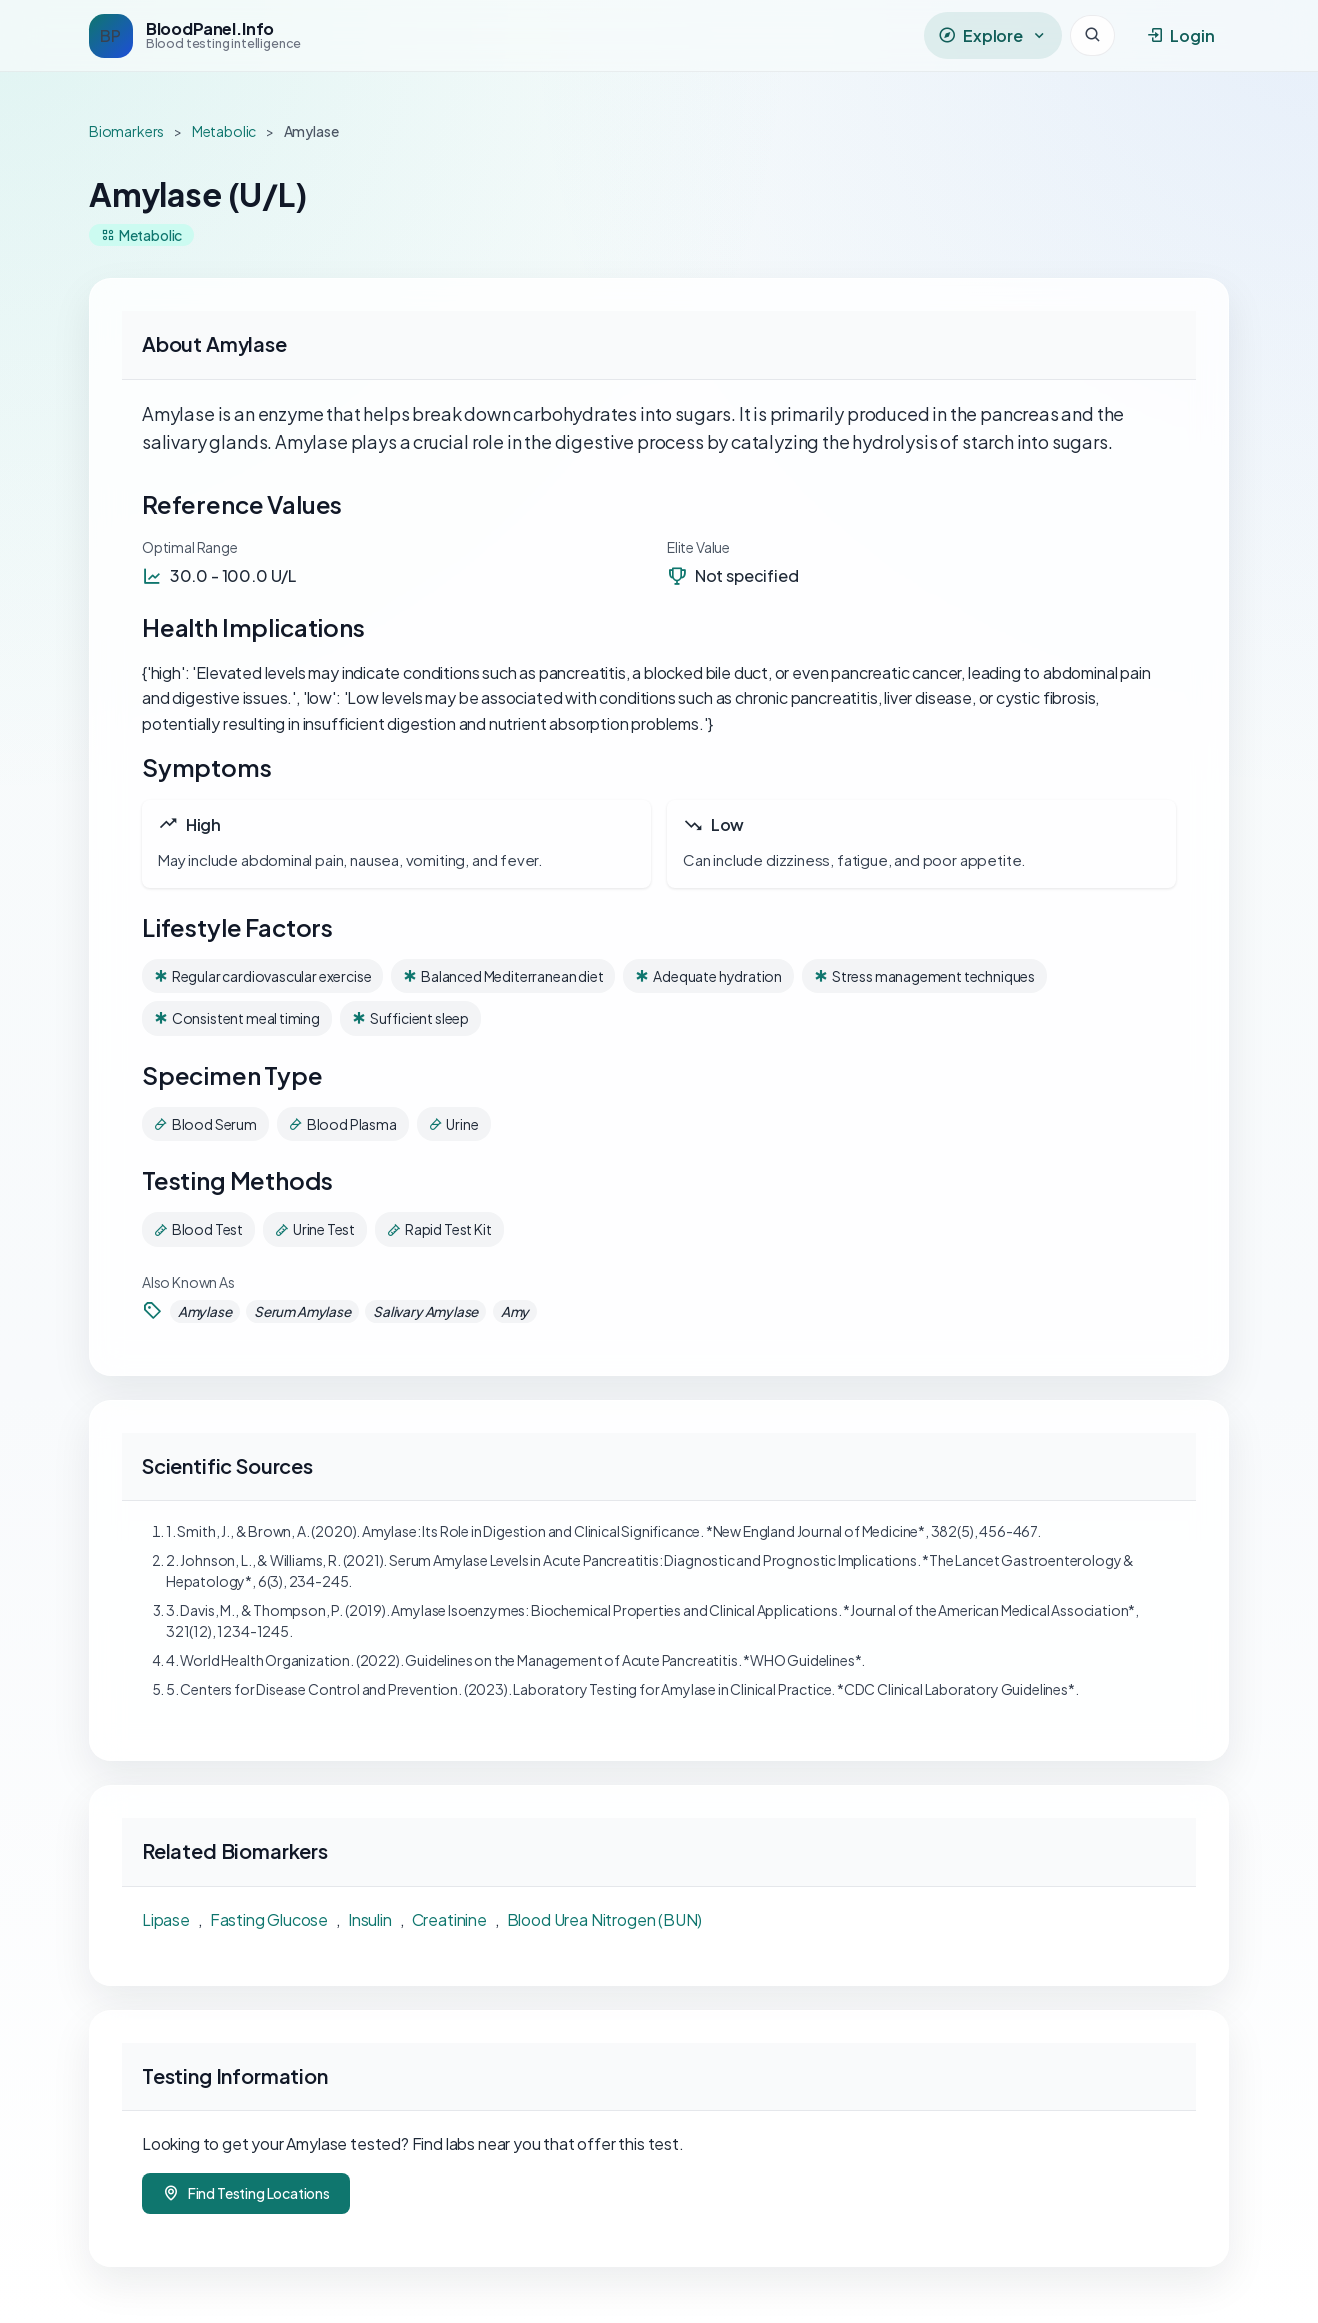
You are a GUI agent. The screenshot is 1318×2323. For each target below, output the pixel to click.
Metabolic (224, 131)
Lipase (166, 1919)
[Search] (1092, 35)
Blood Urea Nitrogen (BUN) (605, 1919)
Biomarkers (126, 131)
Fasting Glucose (269, 1919)
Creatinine (449, 1919)
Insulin (370, 1919)
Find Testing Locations (246, 2193)
